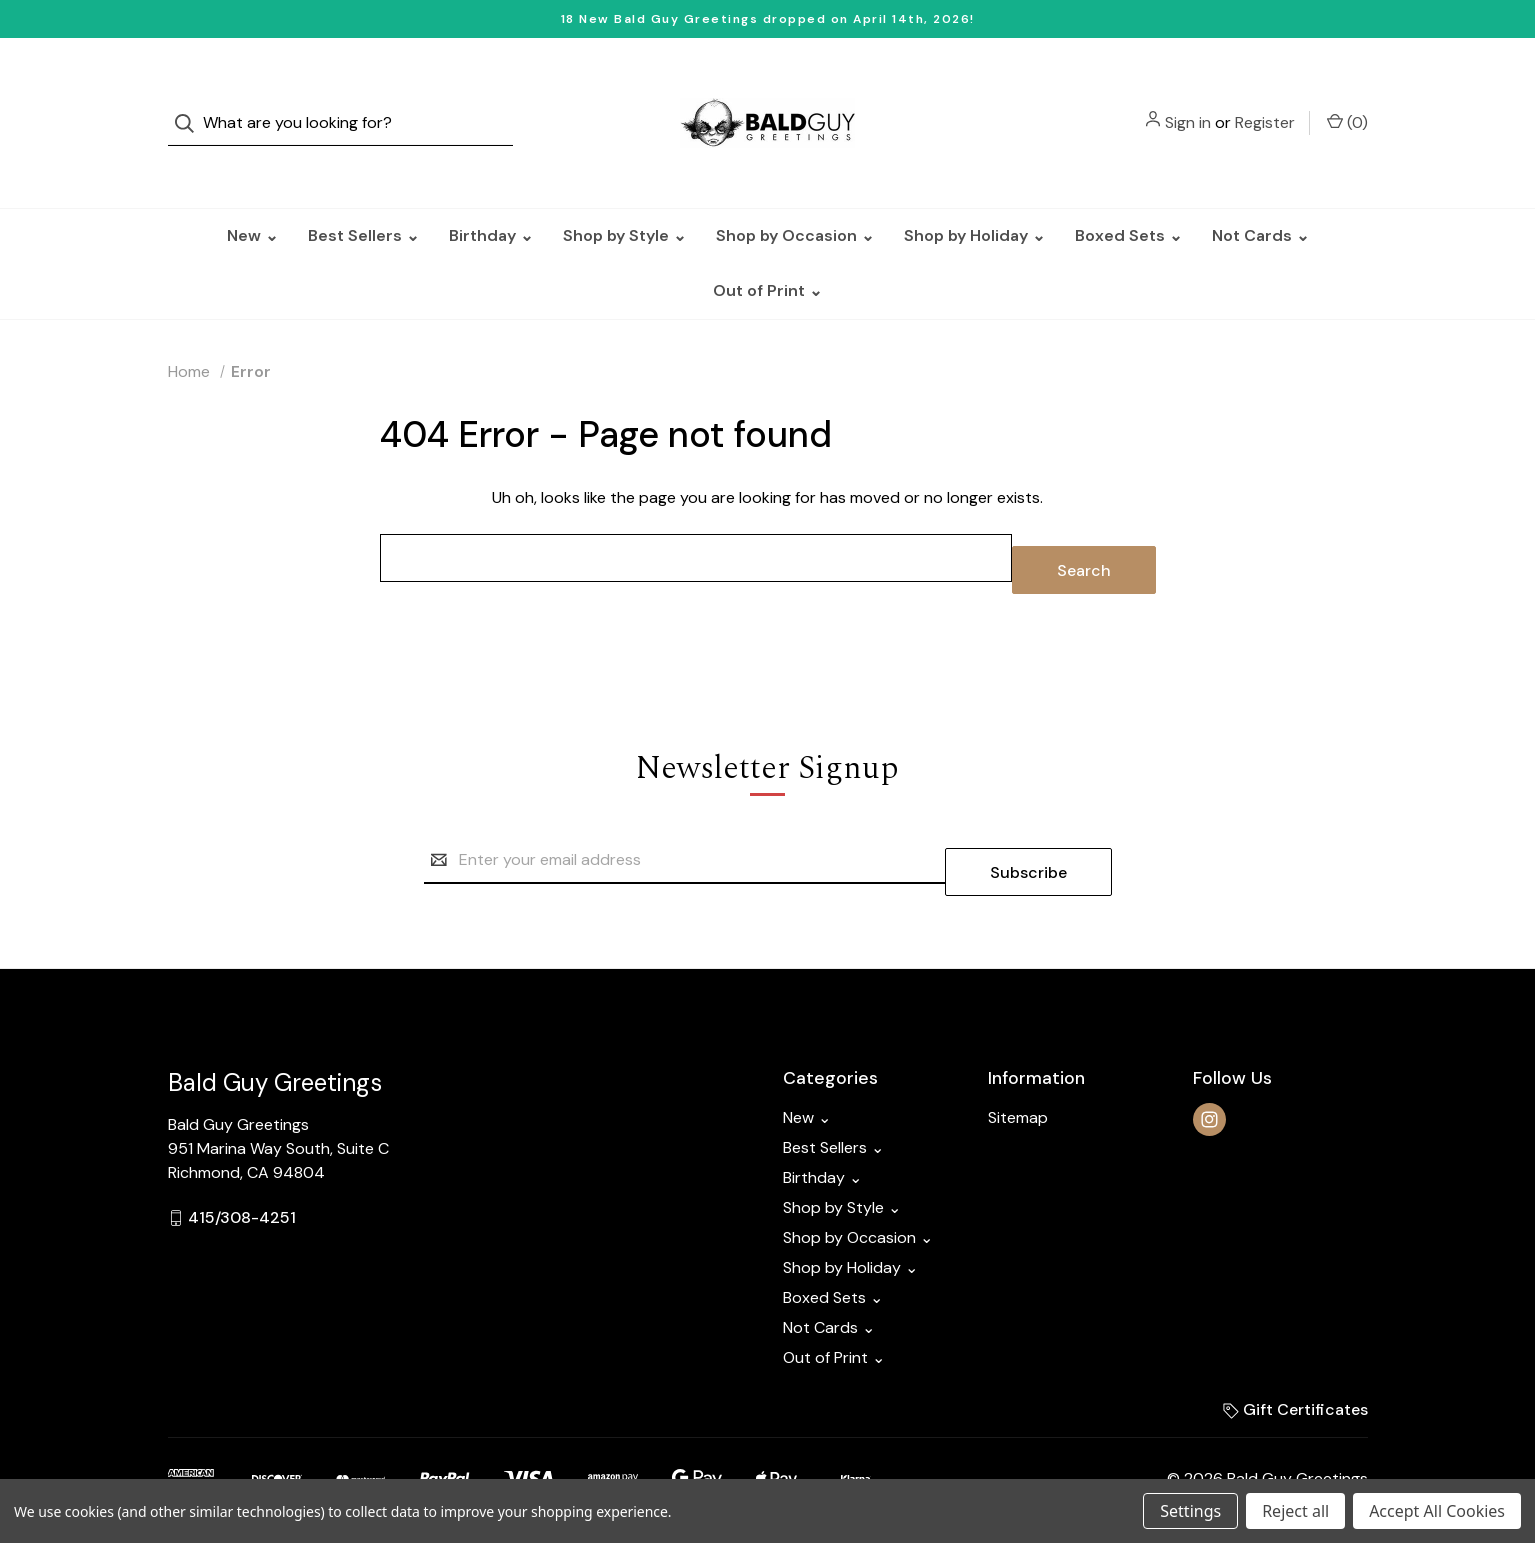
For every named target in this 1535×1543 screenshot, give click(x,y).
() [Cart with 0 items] (1347, 102)
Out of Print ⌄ (767, 250)
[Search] (190, 103)
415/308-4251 (242, 1153)
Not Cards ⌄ (1260, 195)
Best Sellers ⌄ (363, 195)
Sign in (1188, 102)
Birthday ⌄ (491, 195)
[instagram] (1209, 1055)
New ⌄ (252, 195)
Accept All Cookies (1437, 1511)
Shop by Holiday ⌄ (974, 195)
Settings (1190, 1511)
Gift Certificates (1295, 1345)
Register (1265, 102)
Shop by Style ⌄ (624, 195)
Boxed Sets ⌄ (1128, 195)
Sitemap (1018, 1053)
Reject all (1295, 1511)
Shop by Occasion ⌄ (795, 195)
